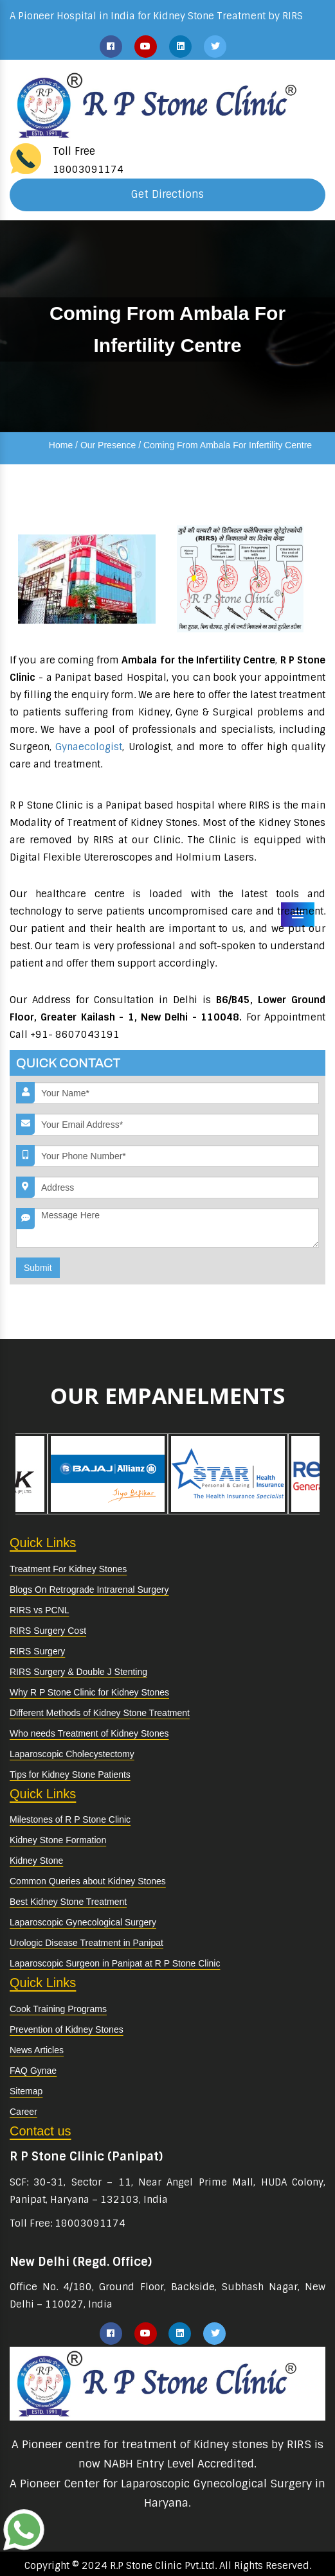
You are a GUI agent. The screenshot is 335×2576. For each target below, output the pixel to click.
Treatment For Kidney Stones (68, 1569)
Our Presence (108, 445)
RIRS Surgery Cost (48, 1630)
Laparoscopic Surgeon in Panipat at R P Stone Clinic (115, 1963)
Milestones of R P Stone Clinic (70, 1819)
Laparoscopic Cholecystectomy (72, 1754)
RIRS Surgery (37, 1651)
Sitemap (26, 2091)
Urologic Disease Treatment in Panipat (86, 1943)
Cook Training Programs (58, 2009)
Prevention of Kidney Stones (66, 2029)
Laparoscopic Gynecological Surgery (83, 1922)
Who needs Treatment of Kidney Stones (89, 1733)
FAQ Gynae (33, 2070)
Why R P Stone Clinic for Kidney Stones (89, 1692)
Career (23, 2112)
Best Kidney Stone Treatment (68, 1902)
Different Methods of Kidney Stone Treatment (100, 1713)
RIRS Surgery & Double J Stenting (78, 1672)
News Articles (37, 2050)
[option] (108, 1473)
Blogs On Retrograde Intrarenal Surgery (89, 1589)
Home (61, 445)
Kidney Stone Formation (58, 1840)
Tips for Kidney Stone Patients (70, 1774)
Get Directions (167, 194)
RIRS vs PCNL (39, 1610)
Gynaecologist (88, 746)
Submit (38, 1268)
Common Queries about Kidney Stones (88, 1881)
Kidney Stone (36, 1860)
